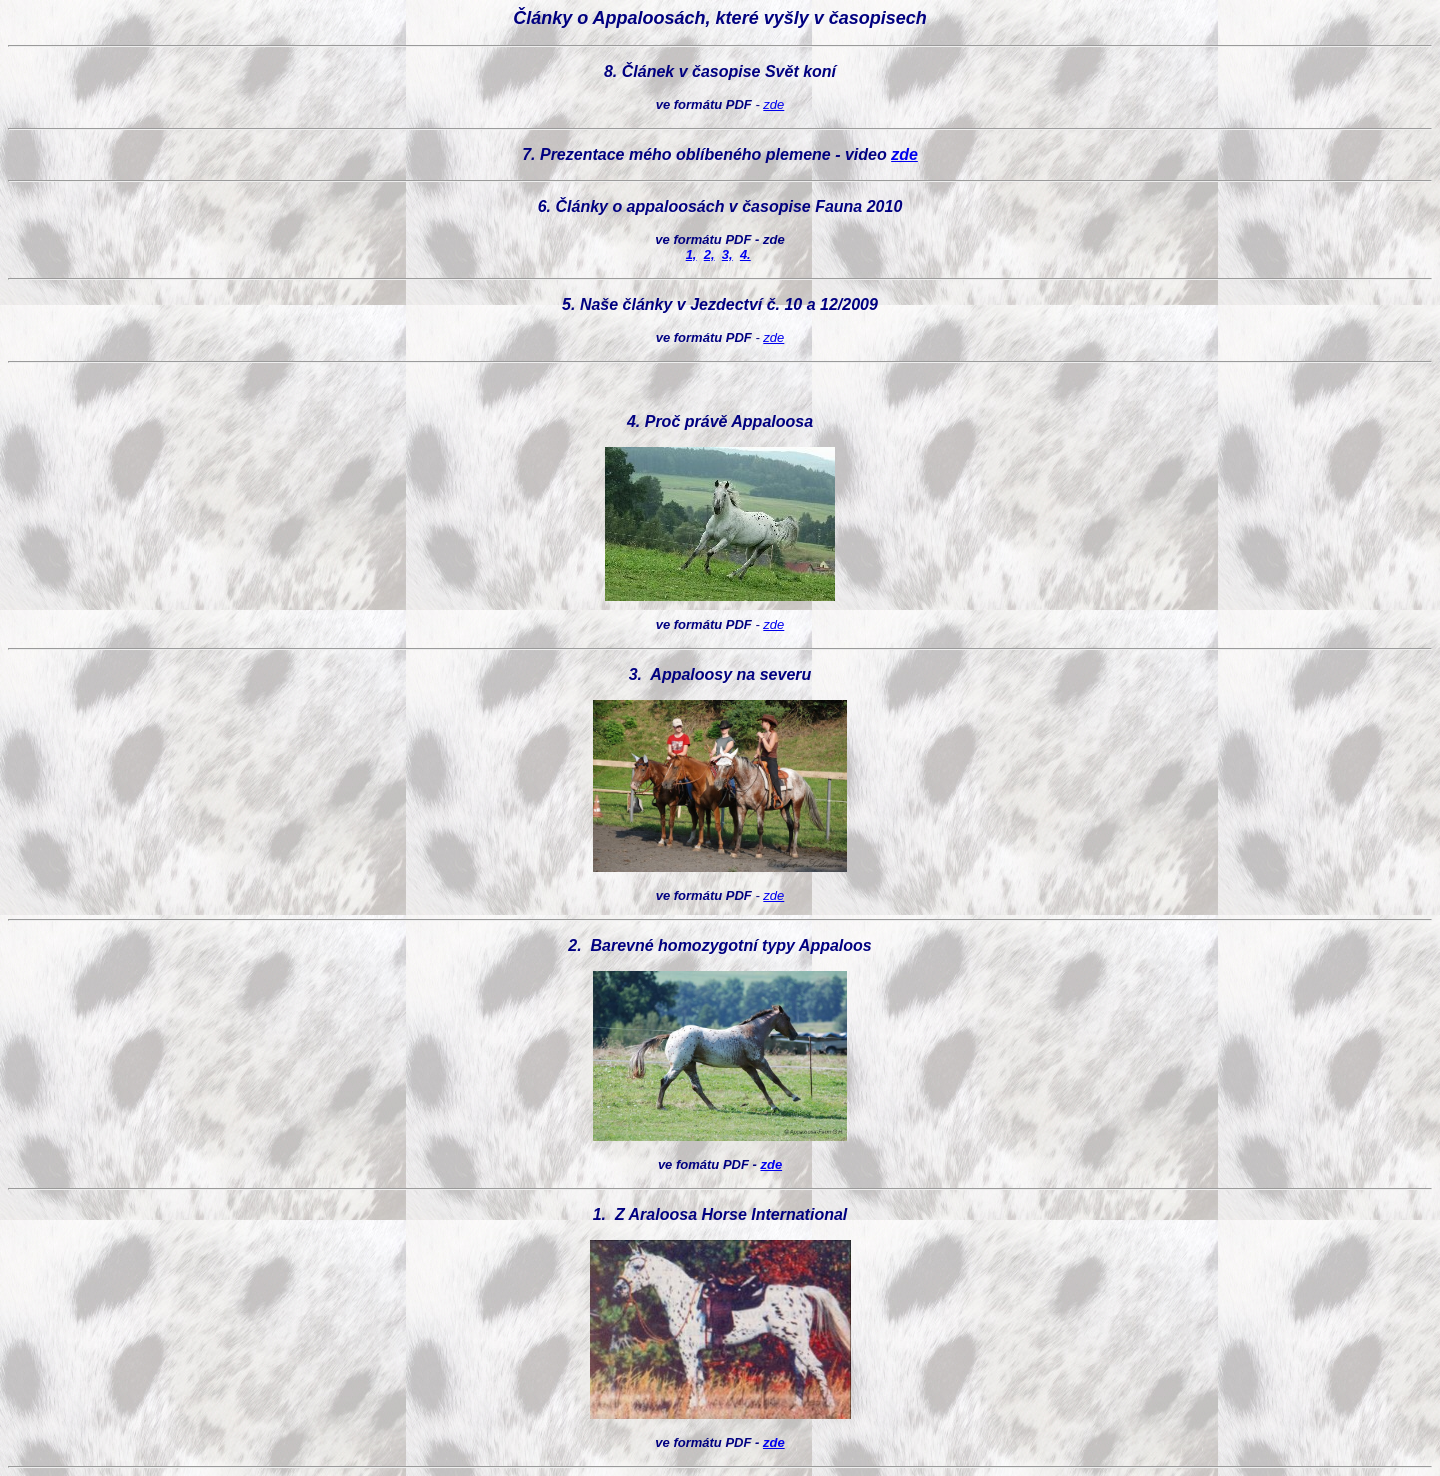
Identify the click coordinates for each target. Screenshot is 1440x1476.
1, (691, 254)
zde (773, 104)
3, (727, 254)
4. (745, 254)
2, (709, 254)
